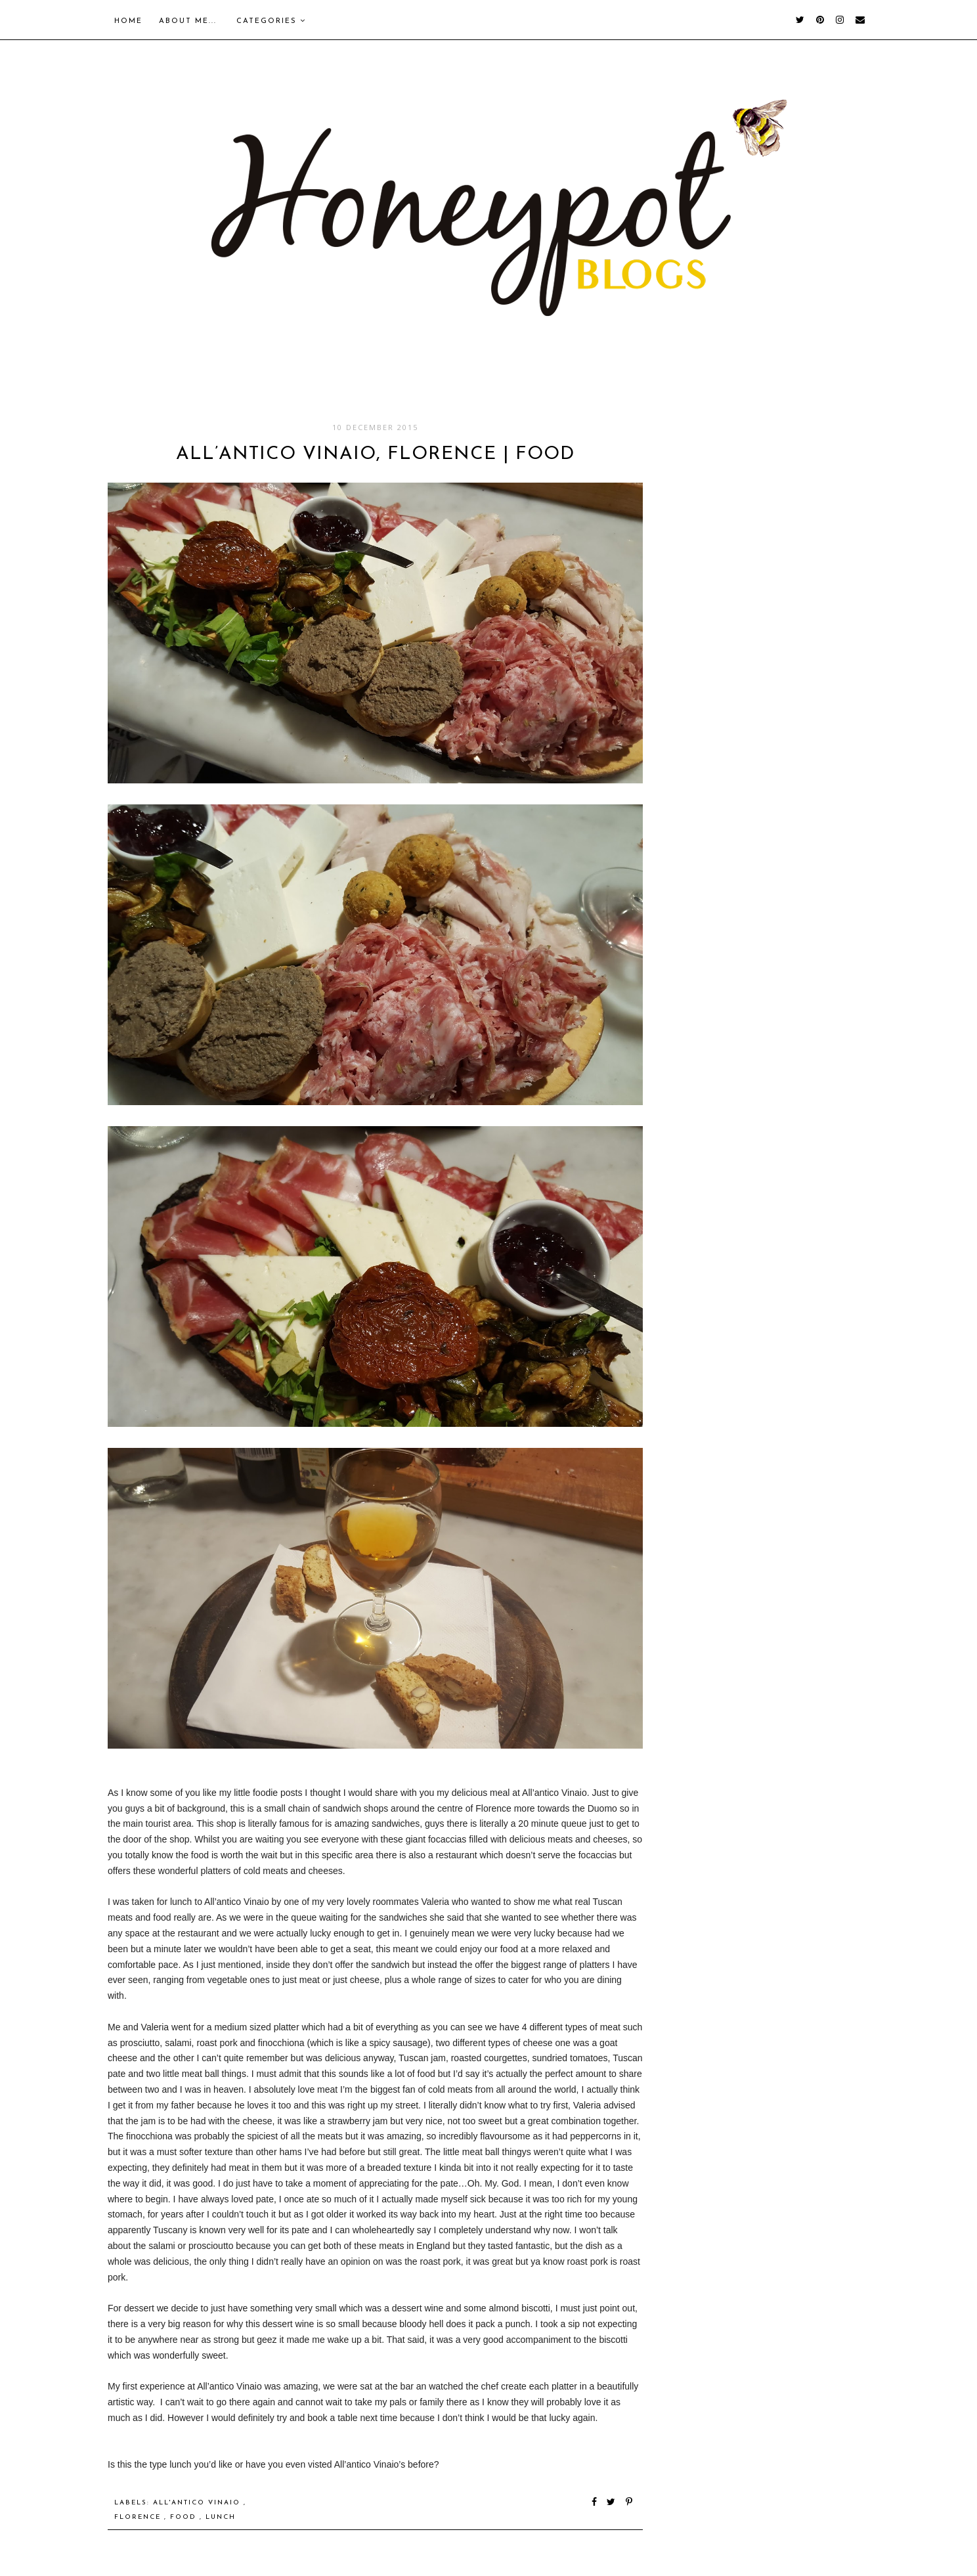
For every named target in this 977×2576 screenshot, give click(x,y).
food (185, 2517)
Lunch (221, 2517)
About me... (188, 21)
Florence (139, 2517)
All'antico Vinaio (198, 2502)
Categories (271, 21)
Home (128, 21)
